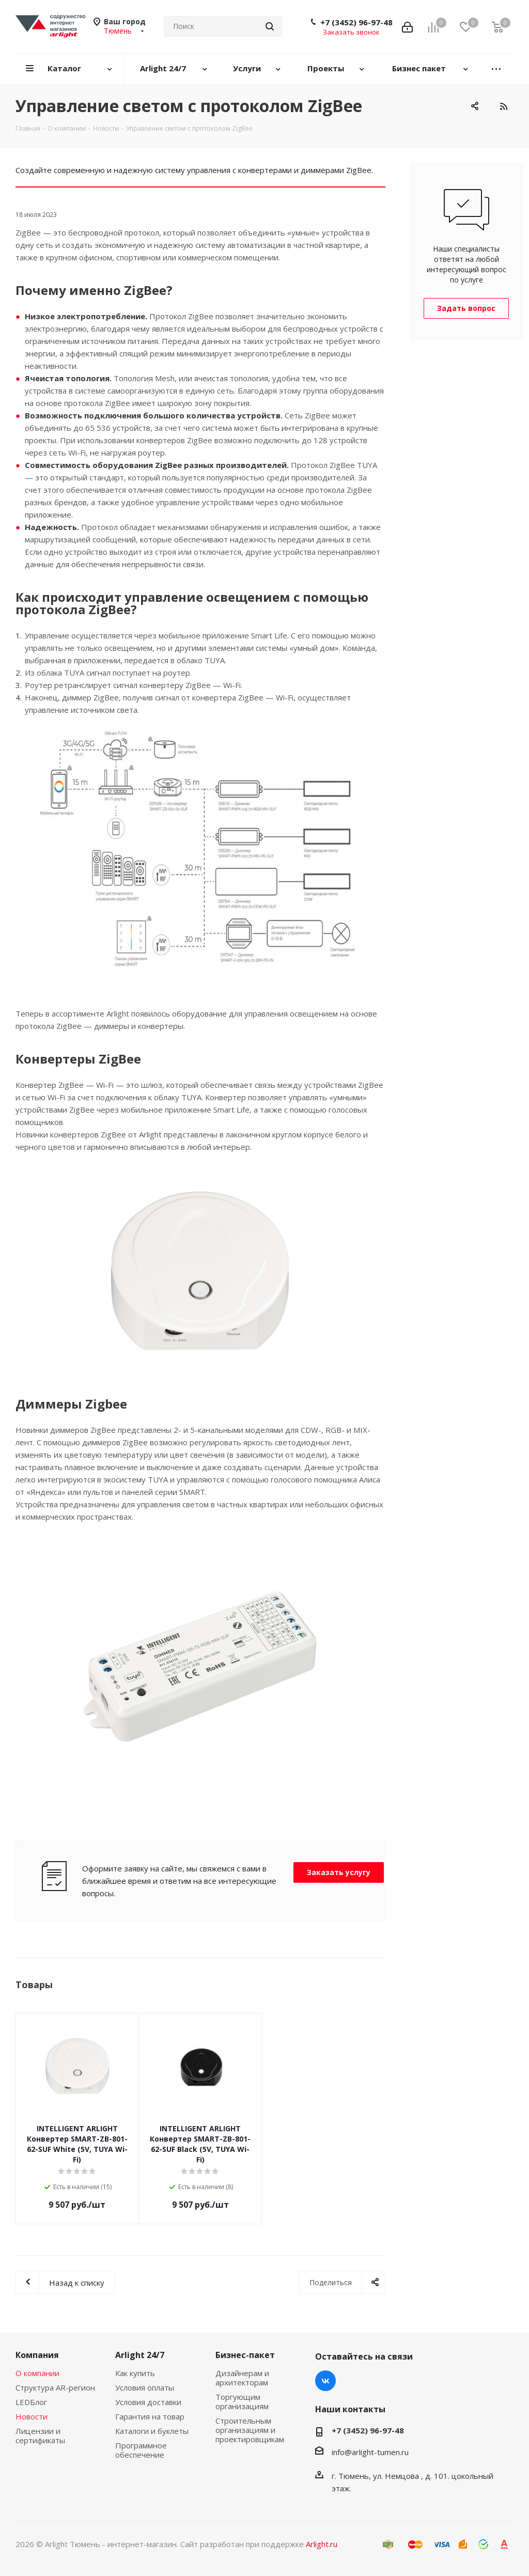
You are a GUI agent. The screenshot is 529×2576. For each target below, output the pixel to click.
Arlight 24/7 (139, 2355)
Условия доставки (148, 2402)
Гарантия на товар (149, 2416)
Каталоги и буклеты (152, 2431)
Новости (31, 2416)
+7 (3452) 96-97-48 (356, 22)
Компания (37, 2355)
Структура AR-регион (55, 2387)
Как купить (135, 2373)
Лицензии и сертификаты (40, 2435)
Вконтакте (325, 2380)
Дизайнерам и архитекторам (242, 2377)
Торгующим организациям (242, 2401)
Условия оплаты (144, 2387)
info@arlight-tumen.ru (370, 2452)
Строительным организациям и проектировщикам (249, 2429)
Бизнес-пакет (245, 2355)
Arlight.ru (321, 2544)
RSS (503, 106)
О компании (37, 2373)
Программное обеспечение (141, 2450)
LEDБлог (31, 2402)
